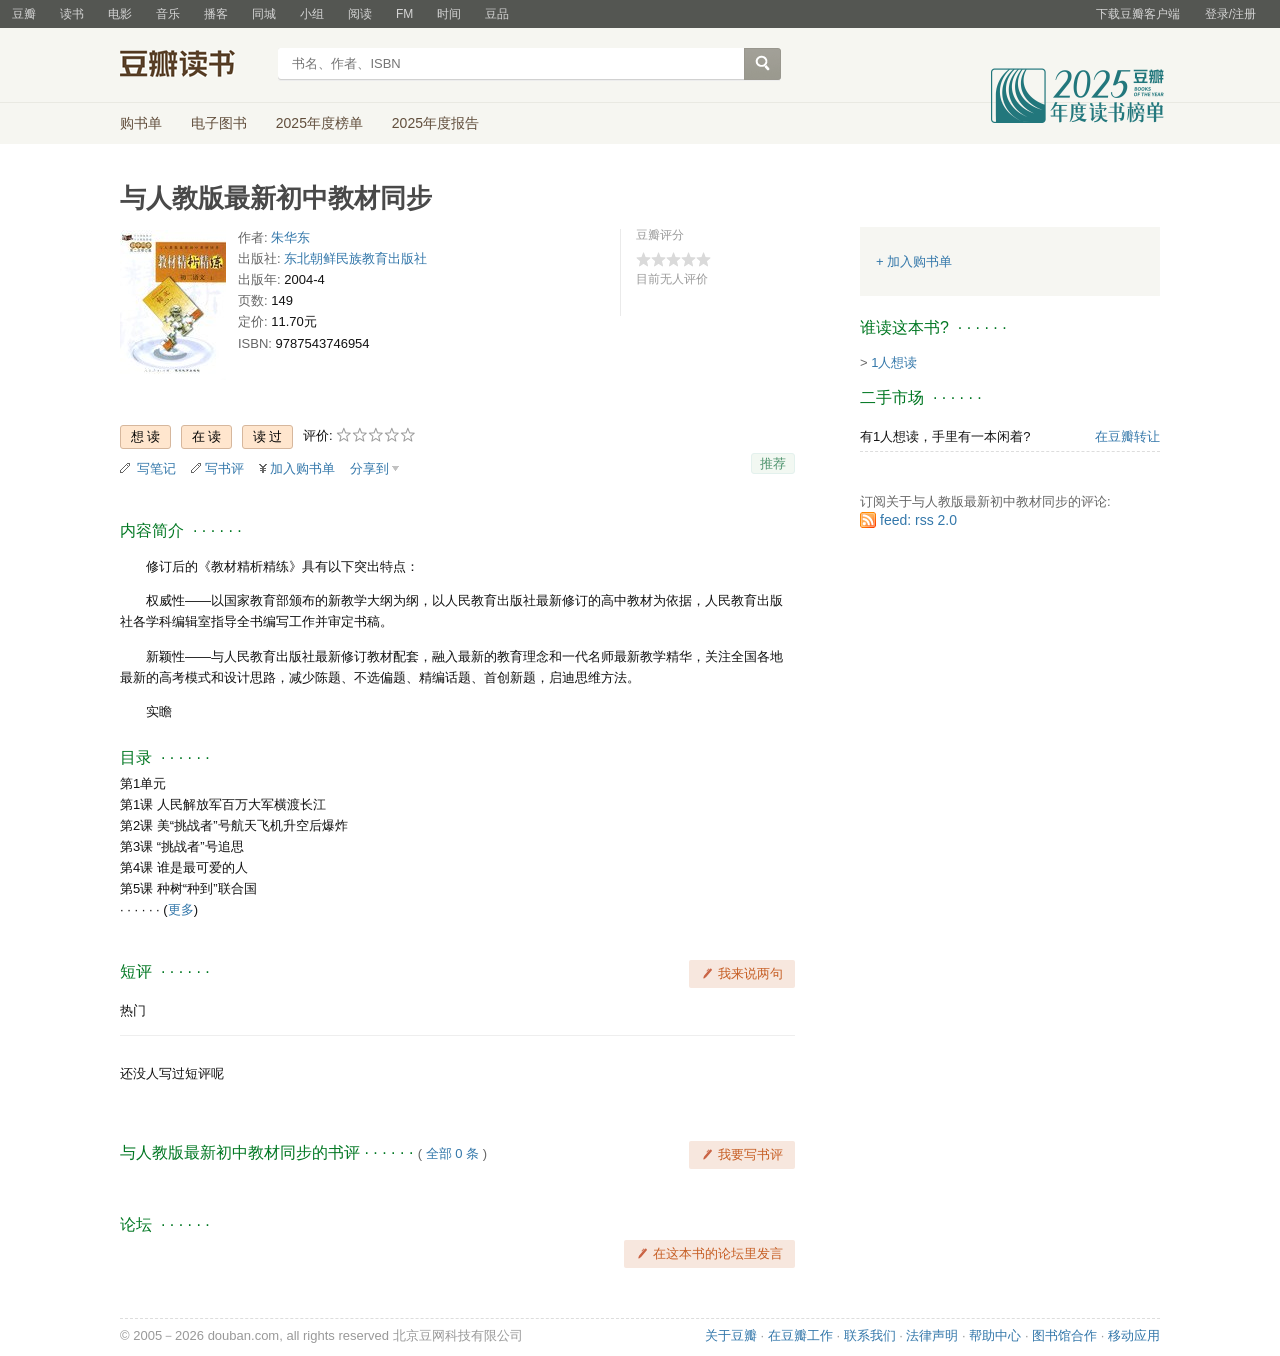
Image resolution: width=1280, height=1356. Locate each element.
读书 (72, 14)
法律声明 (932, 1335)
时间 (449, 14)
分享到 (369, 468)
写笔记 (156, 468)
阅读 (360, 14)
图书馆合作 (1064, 1335)
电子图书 (219, 123)
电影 (120, 14)
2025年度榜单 (319, 123)
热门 (133, 1010)
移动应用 (1134, 1335)
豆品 (497, 14)
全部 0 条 (452, 1153)
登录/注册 (1230, 14)
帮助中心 (995, 1335)
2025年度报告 (435, 123)
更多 (181, 909)
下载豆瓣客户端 (1138, 14)
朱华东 (290, 237)
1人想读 (894, 362)
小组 (312, 14)
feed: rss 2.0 (918, 520)
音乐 (168, 14)
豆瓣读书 (192, 66)
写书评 (224, 468)
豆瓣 (24, 14)
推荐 (773, 463)
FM (404, 14)
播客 (216, 14)
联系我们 (870, 1335)
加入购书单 (302, 468)
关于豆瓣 (731, 1335)
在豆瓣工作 (800, 1335)
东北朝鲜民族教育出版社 (355, 258)
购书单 (141, 123)
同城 (264, 14)
